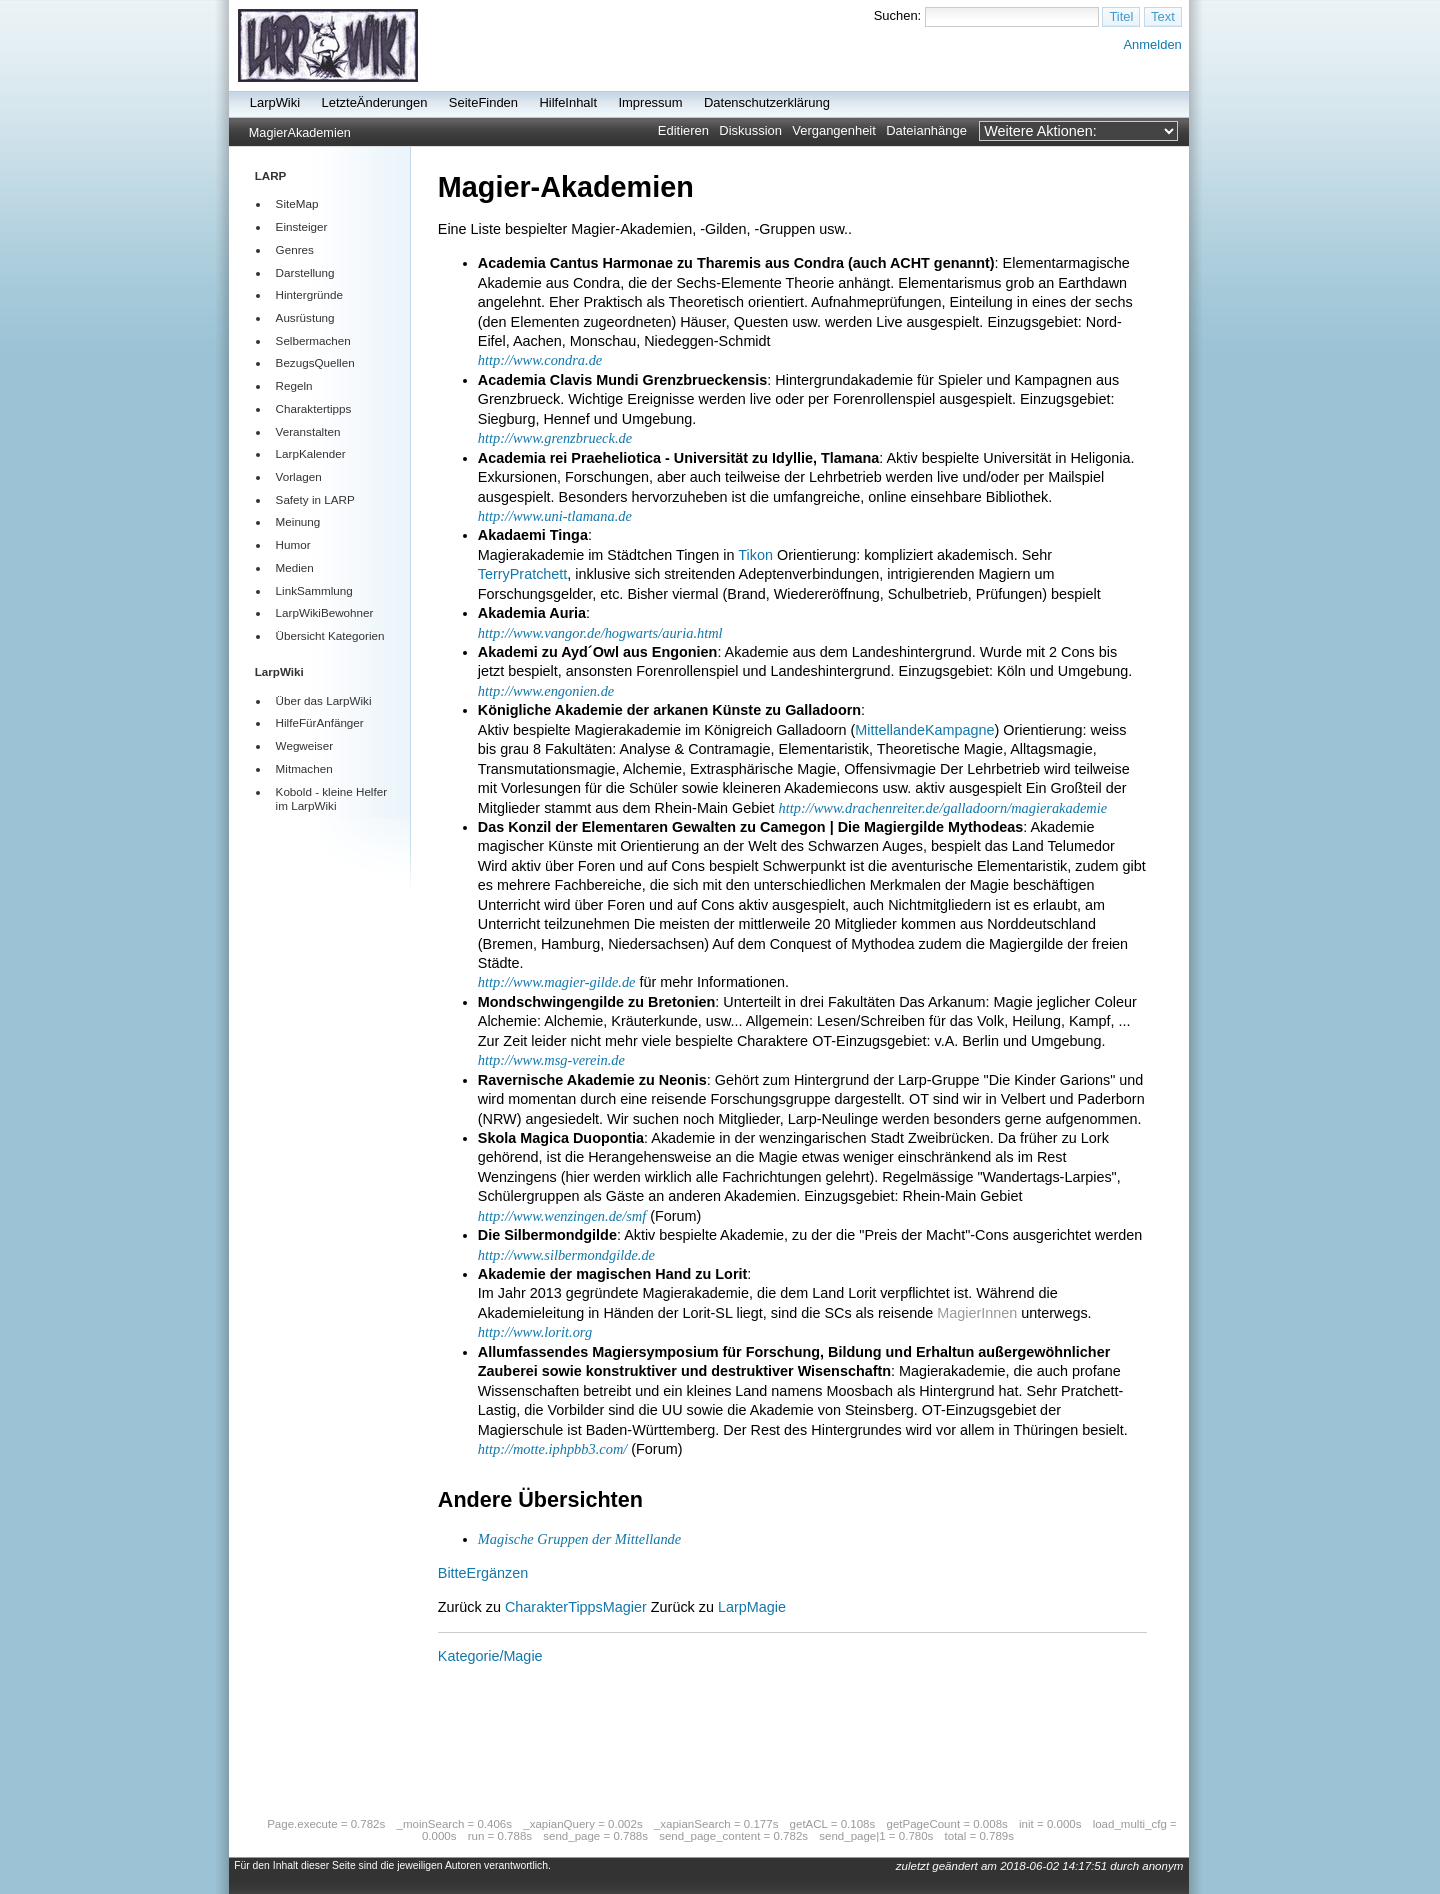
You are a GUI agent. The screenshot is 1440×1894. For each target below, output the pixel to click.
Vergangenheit (834, 130)
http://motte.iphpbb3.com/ (553, 1449)
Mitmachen (304, 768)
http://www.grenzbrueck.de (555, 438)
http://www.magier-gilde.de (557, 982)
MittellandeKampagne (924, 730)
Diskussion (750, 130)
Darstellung (305, 272)
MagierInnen (977, 1313)
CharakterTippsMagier (576, 1607)
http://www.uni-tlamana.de (555, 516)
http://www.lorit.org (535, 1332)
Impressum (650, 102)
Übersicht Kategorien (330, 635)
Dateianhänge (926, 130)
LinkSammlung (314, 590)
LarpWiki (275, 102)
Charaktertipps (314, 408)
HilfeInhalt (568, 102)
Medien (295, 567)
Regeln (294, 385)
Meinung (298, 521)
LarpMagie (752, 1607)
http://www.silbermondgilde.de (566, 1255)
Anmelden (1152, 44)
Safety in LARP (315, 499)
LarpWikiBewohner (325, 612)
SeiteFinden (483, 102)
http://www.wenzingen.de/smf (562, 1216)
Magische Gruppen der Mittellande (579, 1539)
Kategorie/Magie (490, 1656)
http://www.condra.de (540, 360)
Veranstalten (308, 431)
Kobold (294, 791)
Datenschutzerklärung (767, 102)
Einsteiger (302, 226)
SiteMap (297, 203)
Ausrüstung (305, 317)
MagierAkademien (300, 133)
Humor (293, 544)
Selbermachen (313, 340)
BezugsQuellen (315, 362)
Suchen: (898, 15)
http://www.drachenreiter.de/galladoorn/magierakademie (943, 808)
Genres (295, 249)
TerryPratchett (523, 574)
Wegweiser (304, 745)
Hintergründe (309, 294)
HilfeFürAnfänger (320, 722)
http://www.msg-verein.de (551, 1060)
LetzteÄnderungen (375, 102)
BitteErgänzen (483, 1573)
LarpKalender (311, 453)
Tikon (755, 555)
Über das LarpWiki (324, 700)
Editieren (683, 130)
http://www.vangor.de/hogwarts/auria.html (600, 633)
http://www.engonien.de (546, 691)
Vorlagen (299, 476)
